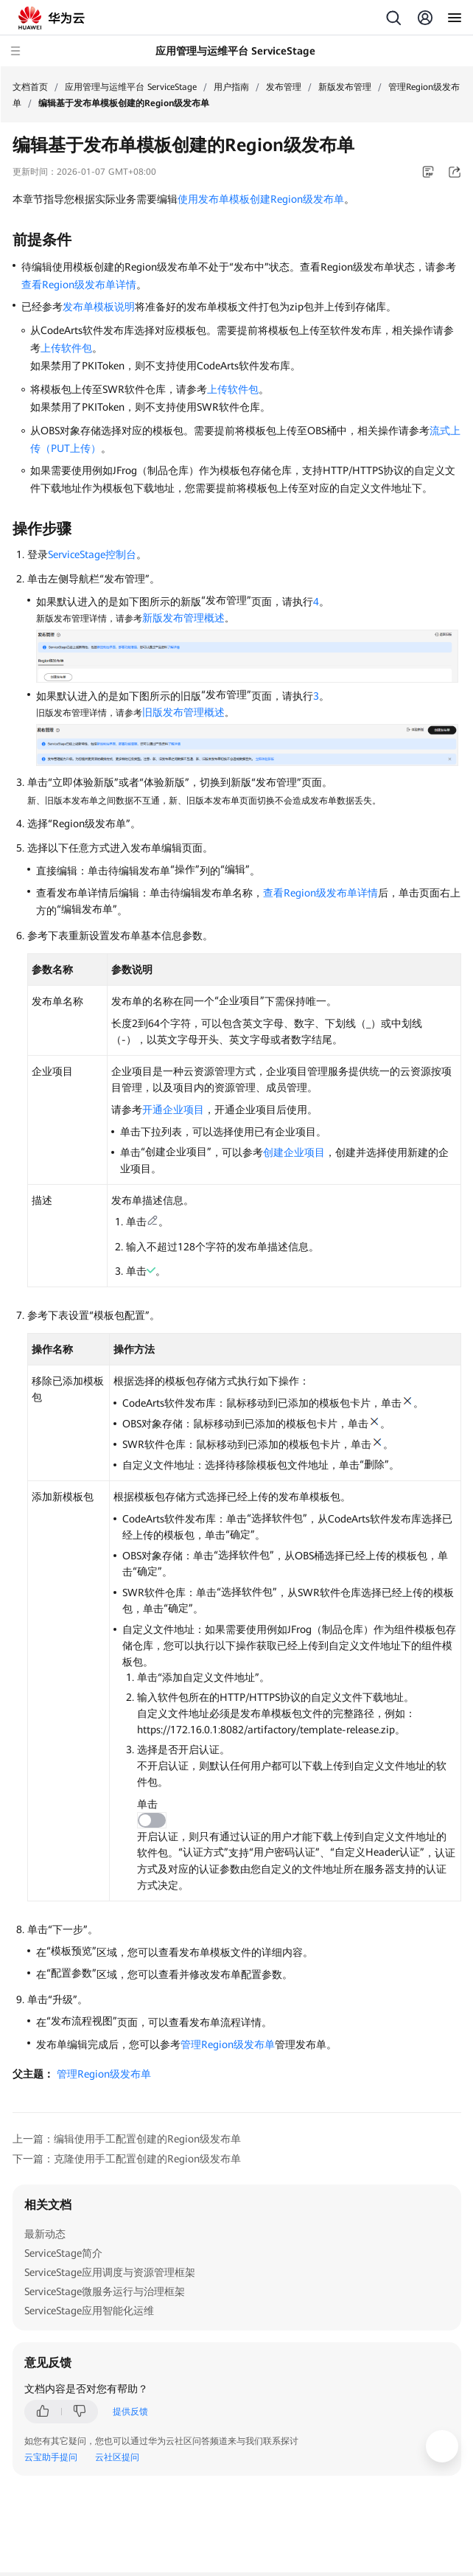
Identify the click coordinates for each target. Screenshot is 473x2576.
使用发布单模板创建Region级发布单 (261, 199)
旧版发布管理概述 (183, 712)
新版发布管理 (344, 87)
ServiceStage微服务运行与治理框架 (104, 2291)
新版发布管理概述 (183, 618)
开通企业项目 (173, 1109)
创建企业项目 (294, 1152)
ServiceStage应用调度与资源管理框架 (109, 2272)
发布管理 (283, 87)
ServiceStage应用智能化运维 (89, 2310)
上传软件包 (66, 348)
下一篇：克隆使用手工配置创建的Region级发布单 (127, 2159)
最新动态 (45, 2234)
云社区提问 (117, 2457)
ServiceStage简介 (63, 2253)
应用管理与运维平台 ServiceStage (131, 87)
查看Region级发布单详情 (78, 284)
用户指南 (231, 87)
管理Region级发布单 (228, 2044)
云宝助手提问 (50, 2457)
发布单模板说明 (99, 307)
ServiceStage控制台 (92, 554)
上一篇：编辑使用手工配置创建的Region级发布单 (127, 2139)
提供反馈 (130, 2411)
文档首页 (30, 87)
